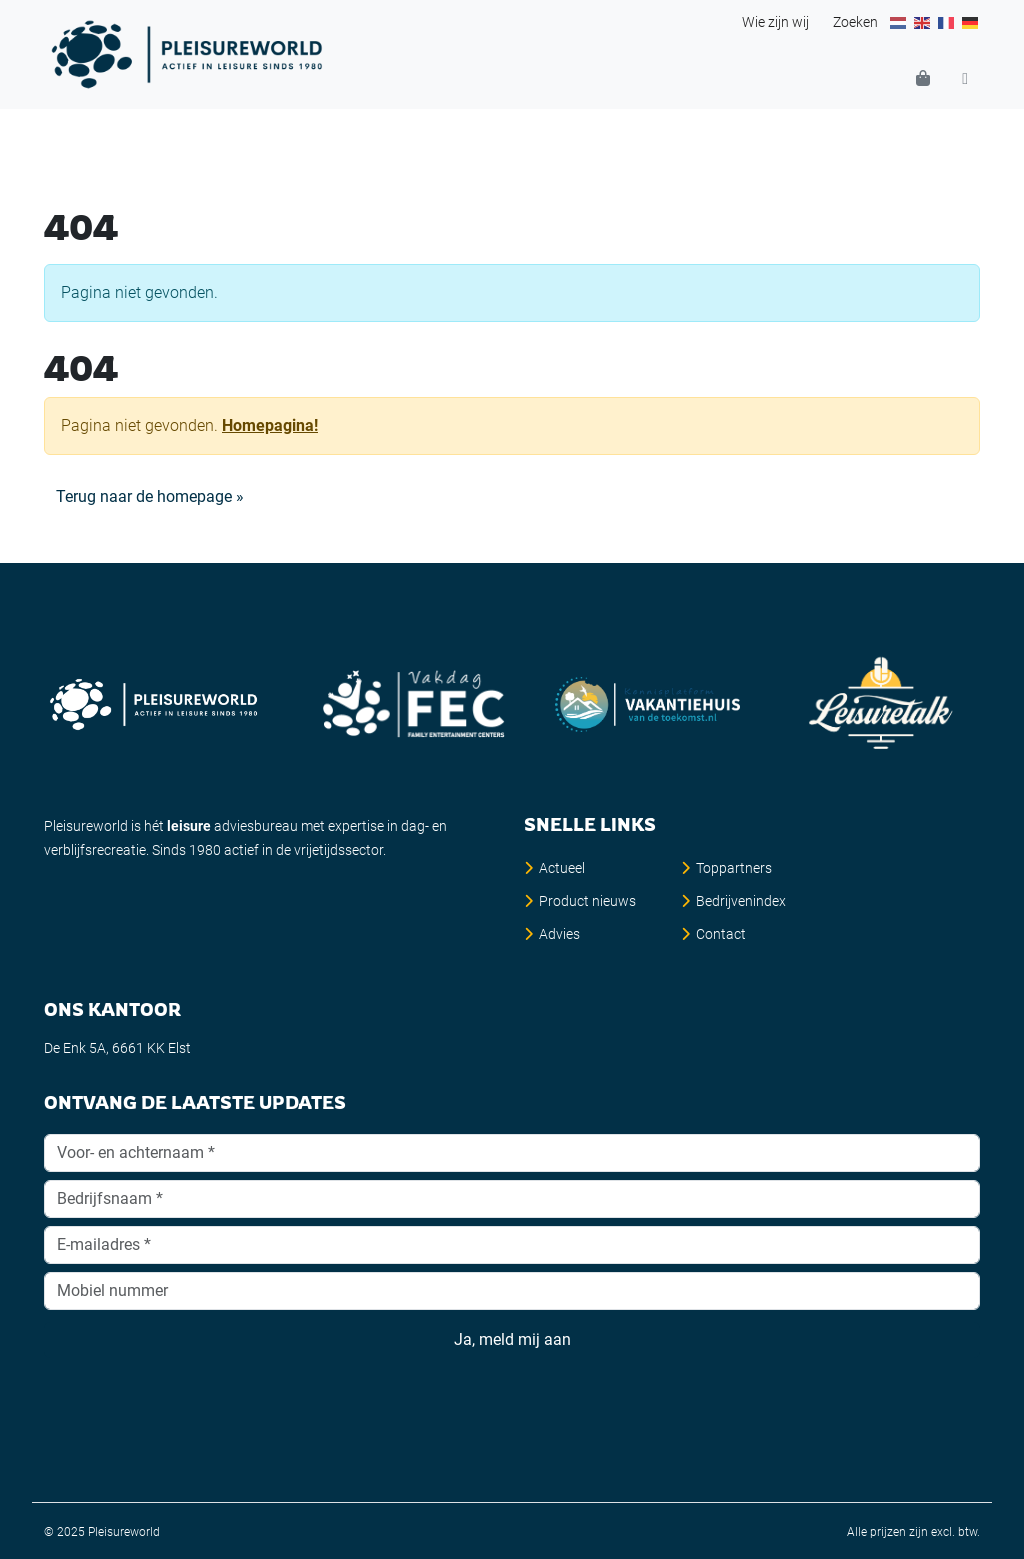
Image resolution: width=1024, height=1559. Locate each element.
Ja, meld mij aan (512, 1340)
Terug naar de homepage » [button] (150, 496)
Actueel (562, 868)
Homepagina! (270, 425)
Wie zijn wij (775, 22)
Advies (559, 934)
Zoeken (855, 22)
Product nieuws (587, 901)
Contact (721, 934)
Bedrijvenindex (741, 901)
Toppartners (734, 868)
